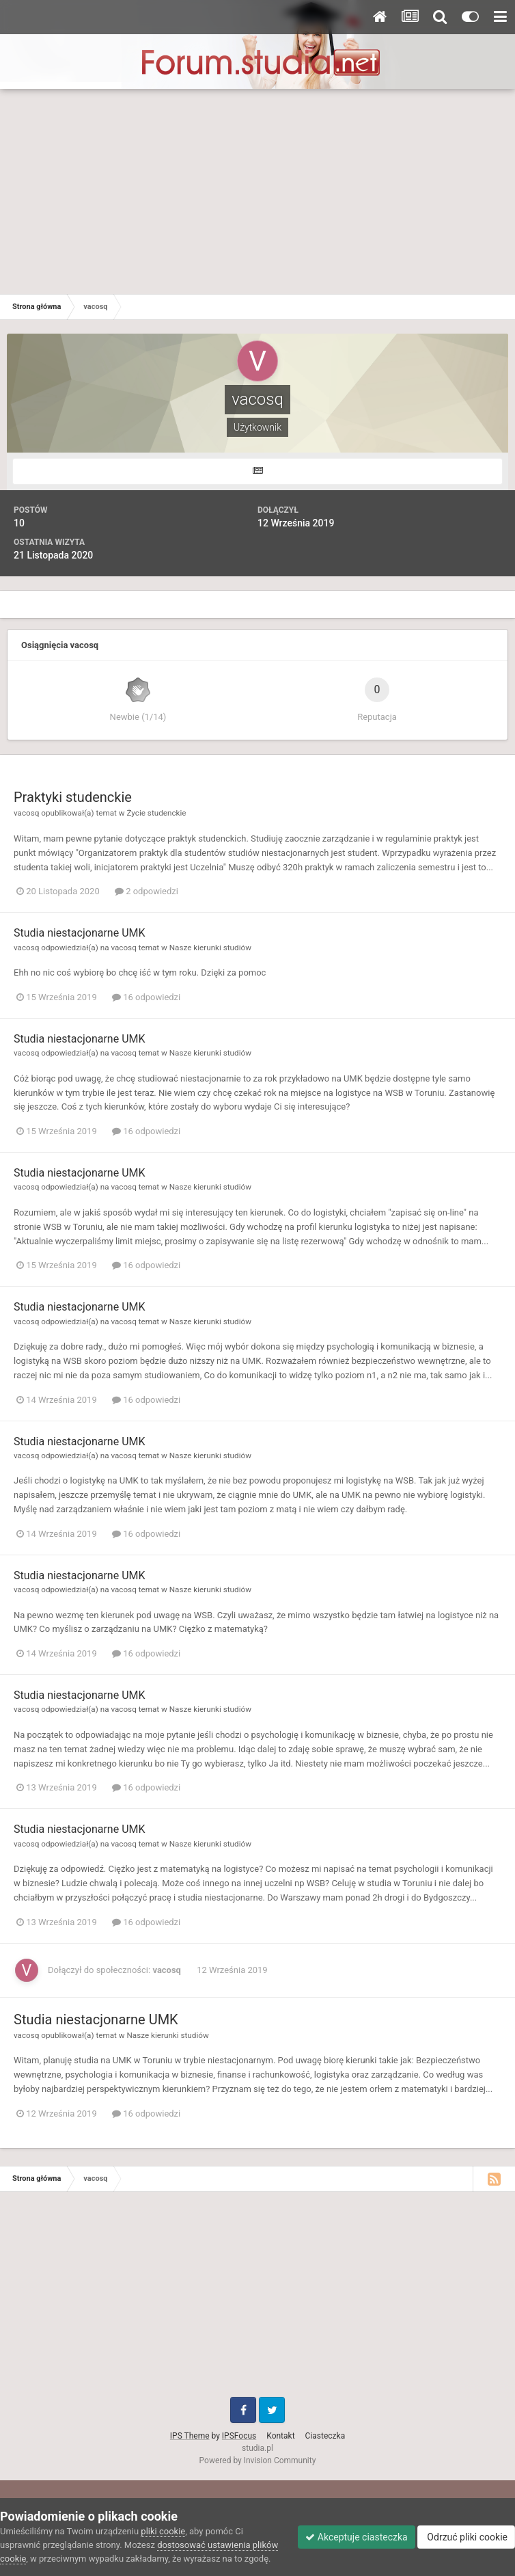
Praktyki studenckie (73, 797)
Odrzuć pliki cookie (466, 2537)
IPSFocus (239, 2436)
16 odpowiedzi (146, 997)
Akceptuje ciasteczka (356, 2537)
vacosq (26, 813)
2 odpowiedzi (146, 891)
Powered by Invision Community (257, 2460)
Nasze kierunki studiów (210, 947)
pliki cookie (163, 2531)
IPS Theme (190, 2436)
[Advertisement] (257, 191)
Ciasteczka (325, 2436)
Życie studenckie (156, 813)
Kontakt (280, 2436)
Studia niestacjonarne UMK (79, 932)
